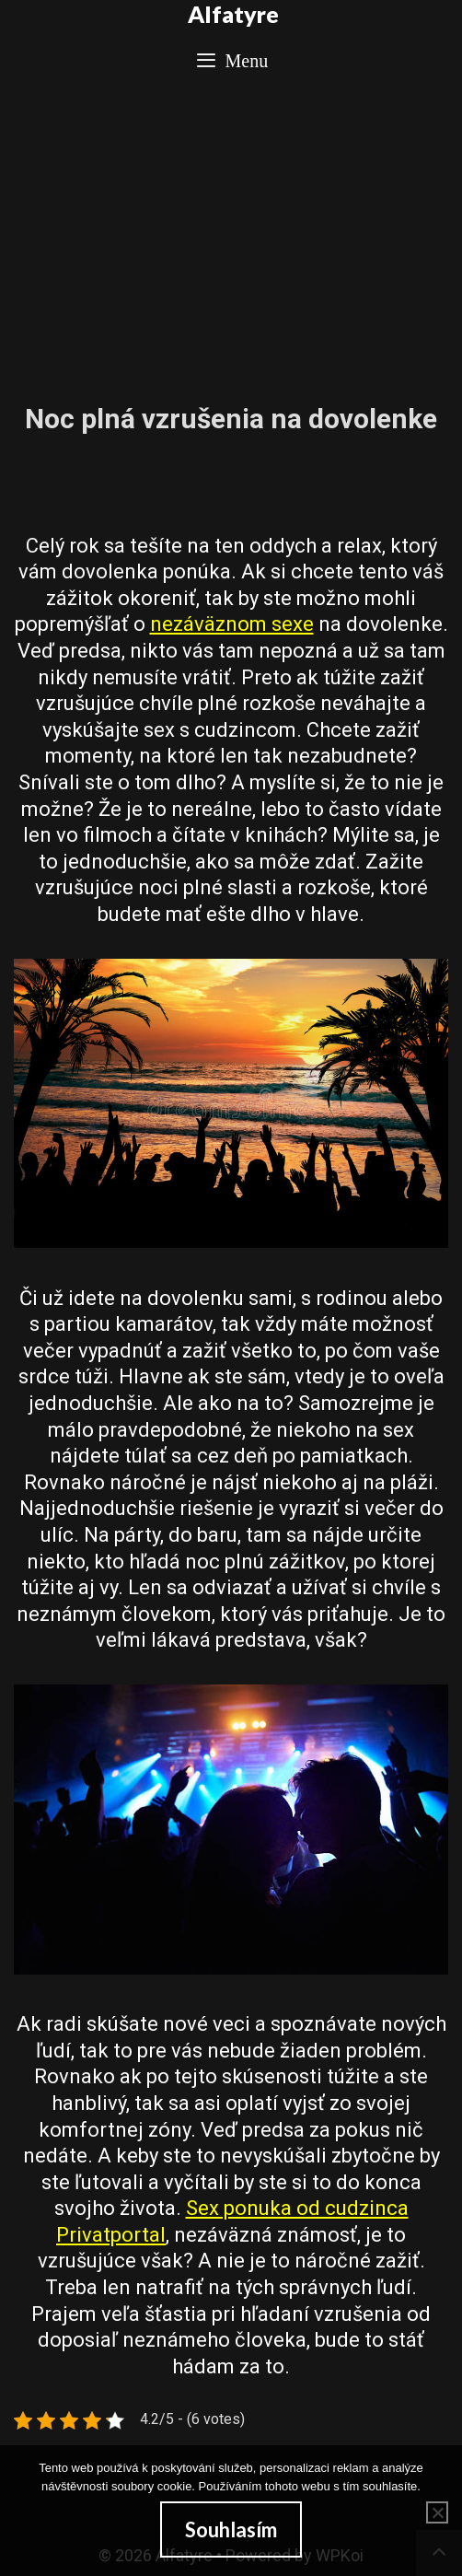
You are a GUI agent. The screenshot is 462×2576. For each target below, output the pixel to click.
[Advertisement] (231, 232)
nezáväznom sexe (232, 623)
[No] (437, 2512)
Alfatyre (233, 14)
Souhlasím (231, 2529)
